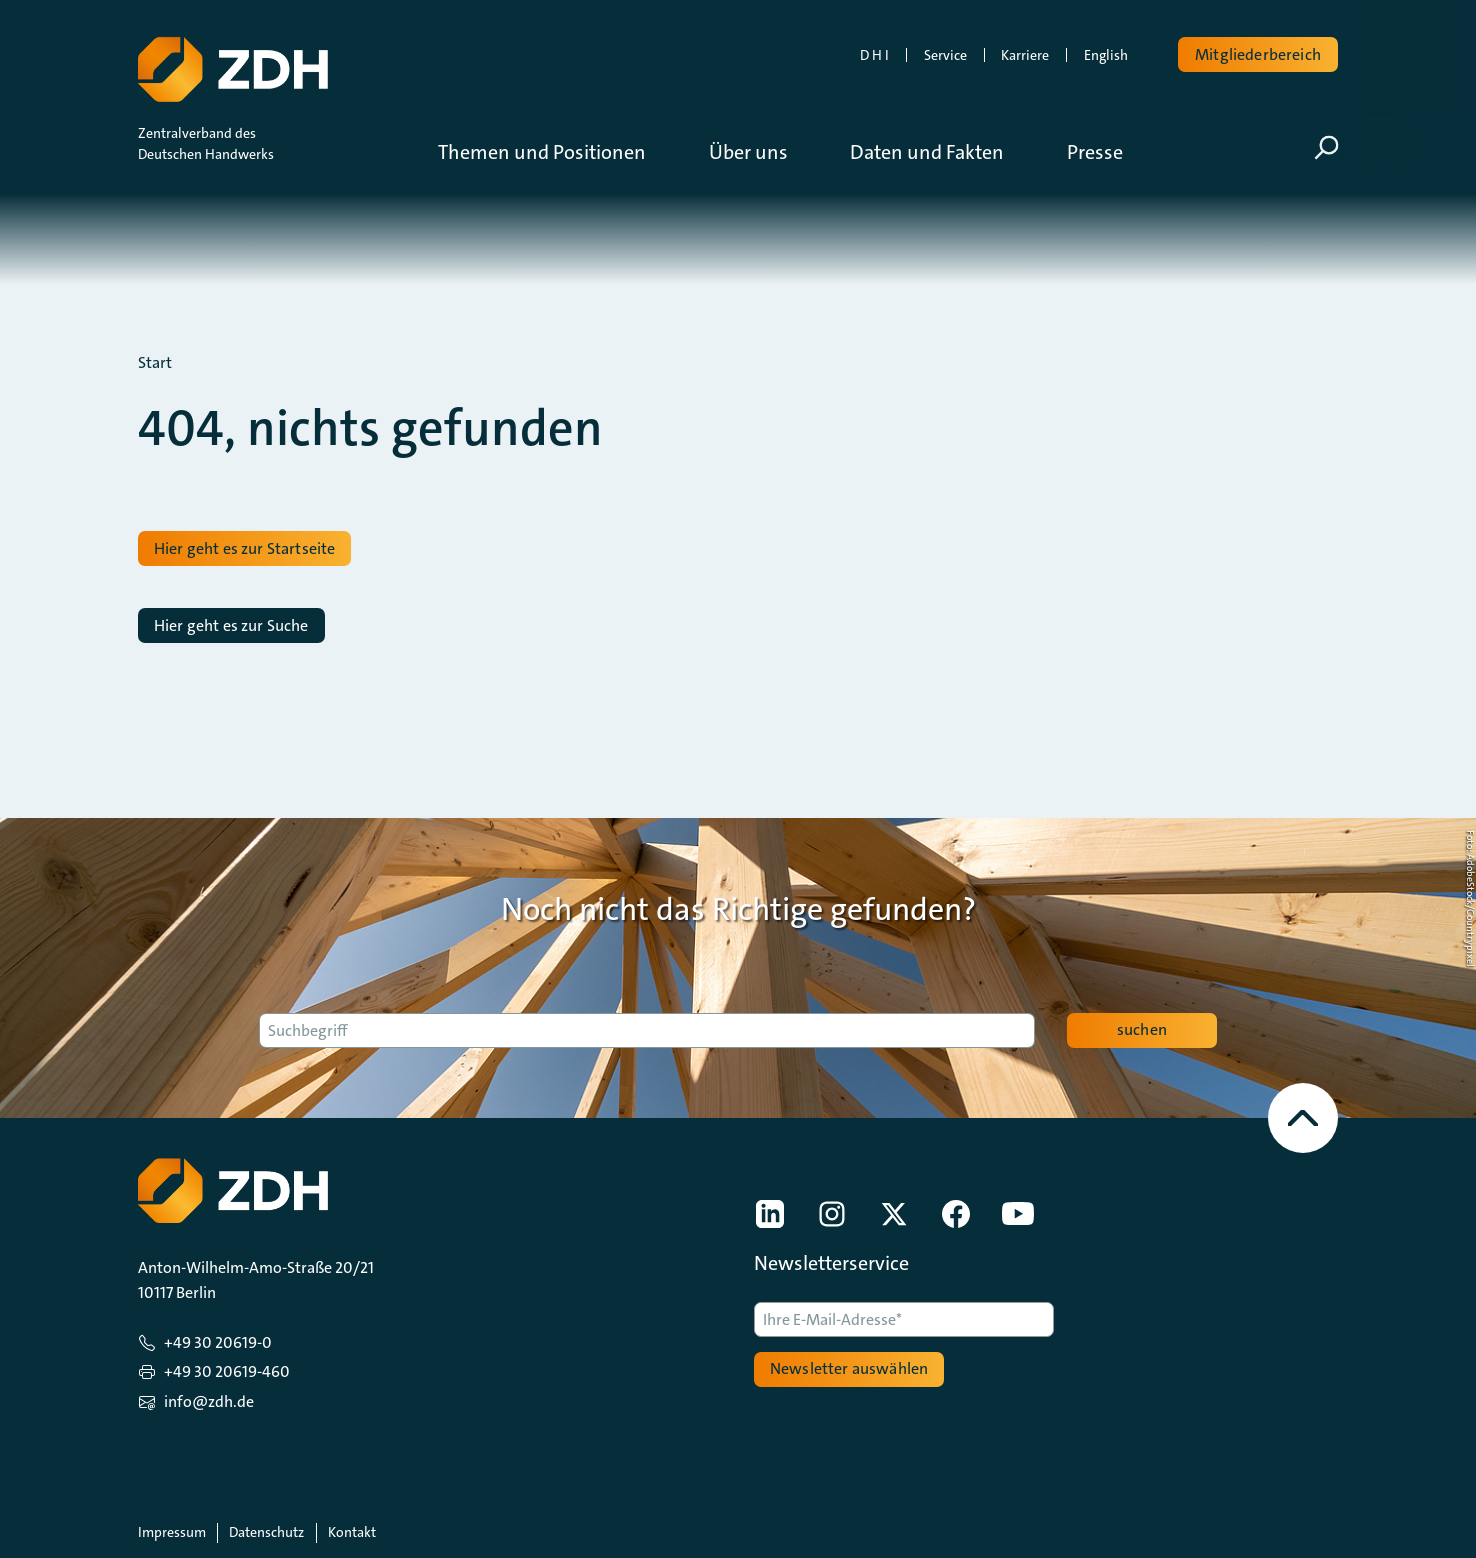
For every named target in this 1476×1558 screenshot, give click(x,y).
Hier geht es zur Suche (231, 625)
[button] (557, 152)
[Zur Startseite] (231, 65)
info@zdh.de (209, 1401)
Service (945, 55)
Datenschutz (266, 1532)
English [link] (1106, 55)
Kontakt (352, 1532)
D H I (874, 55)
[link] (770, 1214)
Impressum (172, 1532)
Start (155, 363)
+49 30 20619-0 (218, 1342)
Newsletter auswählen (849, 1368)
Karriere (1025, 55)
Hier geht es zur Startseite (244, 548)
